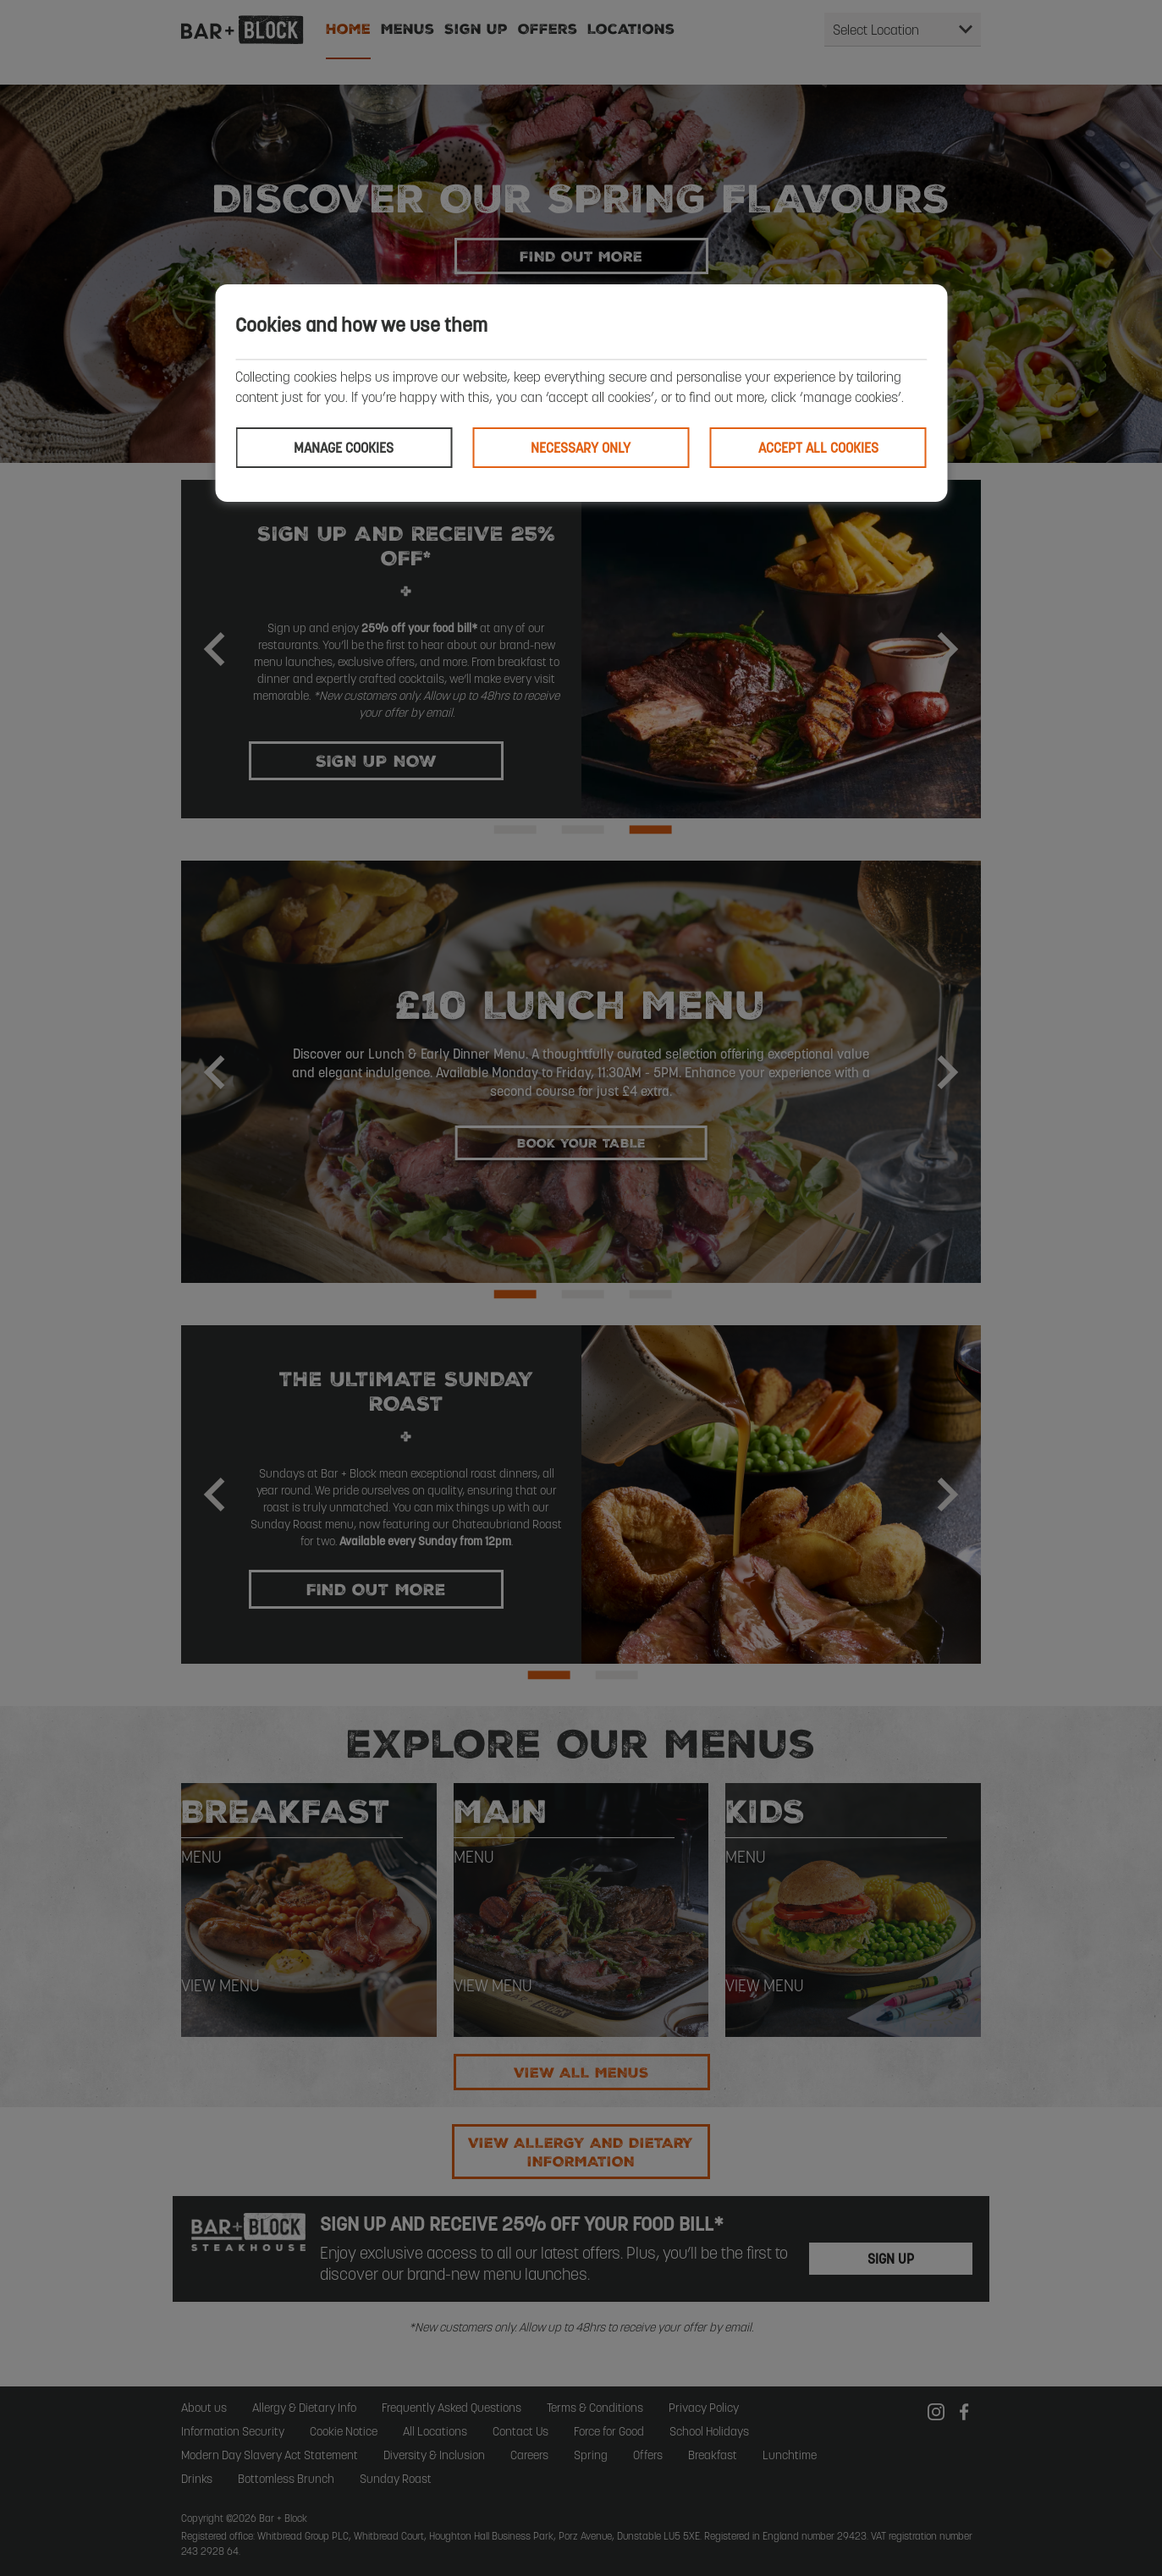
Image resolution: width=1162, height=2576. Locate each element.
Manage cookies (344, 447)
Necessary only (581, 447)
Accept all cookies (818, 447)
